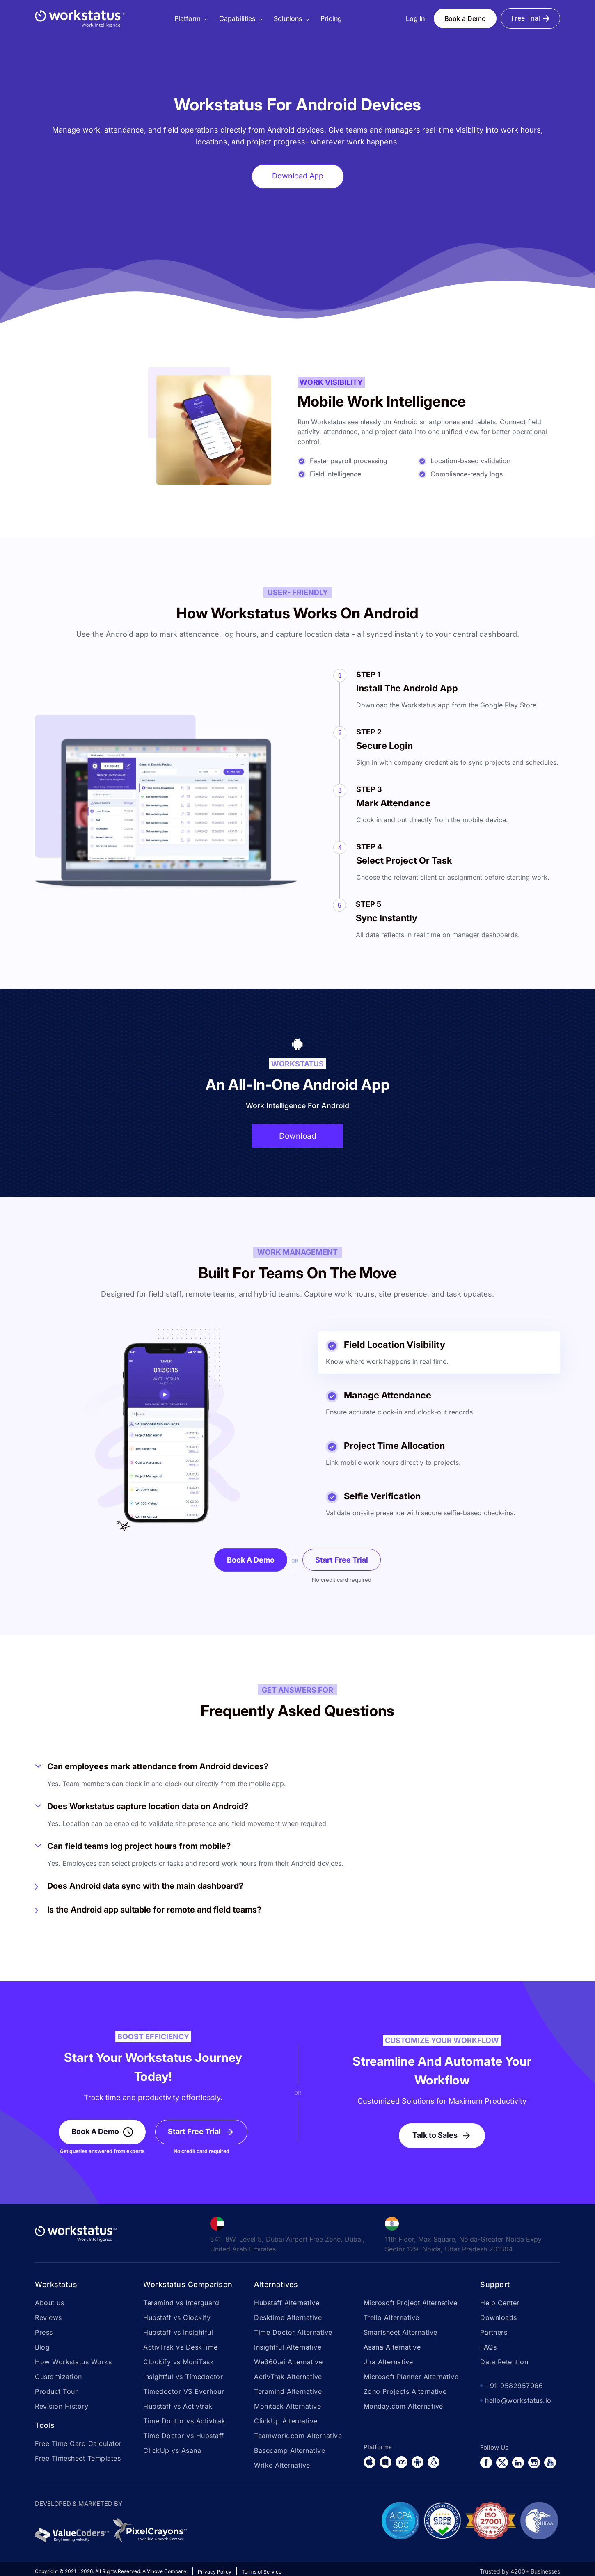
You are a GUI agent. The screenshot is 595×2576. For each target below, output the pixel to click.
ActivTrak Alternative (288, 2377)
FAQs (488, 2348)
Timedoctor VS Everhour (183, 2392)
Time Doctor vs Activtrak (184, 2422)
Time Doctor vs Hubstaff (183, 2436)
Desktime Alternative (288, 2318)
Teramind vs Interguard (181, 2303)
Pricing (331, 18)
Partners (493, 2333)
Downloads (498, 2318)
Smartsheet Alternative (400, 2333)
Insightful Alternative (287, 2348)
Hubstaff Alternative (286, 2303)
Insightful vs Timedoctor (183, 2377)
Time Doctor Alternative (293, 2333)
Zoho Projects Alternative (405, 2392)
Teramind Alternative (288, 2392)
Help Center (499, 2303)
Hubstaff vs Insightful (178, 2333)
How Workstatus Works (73, 2363)
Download (297, 1136)
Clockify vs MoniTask (178, 2363)
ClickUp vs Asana (172, 2451)
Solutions (288, 18)
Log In (415, 18)
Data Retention (504, 2363)
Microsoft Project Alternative (411, 2303)
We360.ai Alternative (288, 2363)
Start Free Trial (341, 1560)
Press (44, 2333)
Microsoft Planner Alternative (411, 2377)
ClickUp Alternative (286, 2422)
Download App (297, 176)
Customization (58, 2377)
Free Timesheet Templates (78, 2459)
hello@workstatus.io (518, 2401)
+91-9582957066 (514, 2386)
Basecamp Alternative (289, 2451)
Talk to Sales (435, 2136)
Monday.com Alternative (403, 2407)
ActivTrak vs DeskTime (180, 2348)
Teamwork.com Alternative (298, 2436)
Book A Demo (251, 1560)
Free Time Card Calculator (78, 2444)
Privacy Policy (214, 2572)
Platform (187, 18)
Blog (42, 2348)
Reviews (48, 2318)
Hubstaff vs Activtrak (178, 2407)
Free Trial (525, 18)
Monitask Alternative (287, 2407)
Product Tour (56, 2392)
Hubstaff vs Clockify (177, 2318)
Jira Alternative (388, 2363)
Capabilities (237, 18)
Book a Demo (465, 18)
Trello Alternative (391, 2318)
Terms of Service (261, 2572)
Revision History (61, 2407)
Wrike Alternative (282, 2466)
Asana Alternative (392, 2348)
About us (49, 2303)
